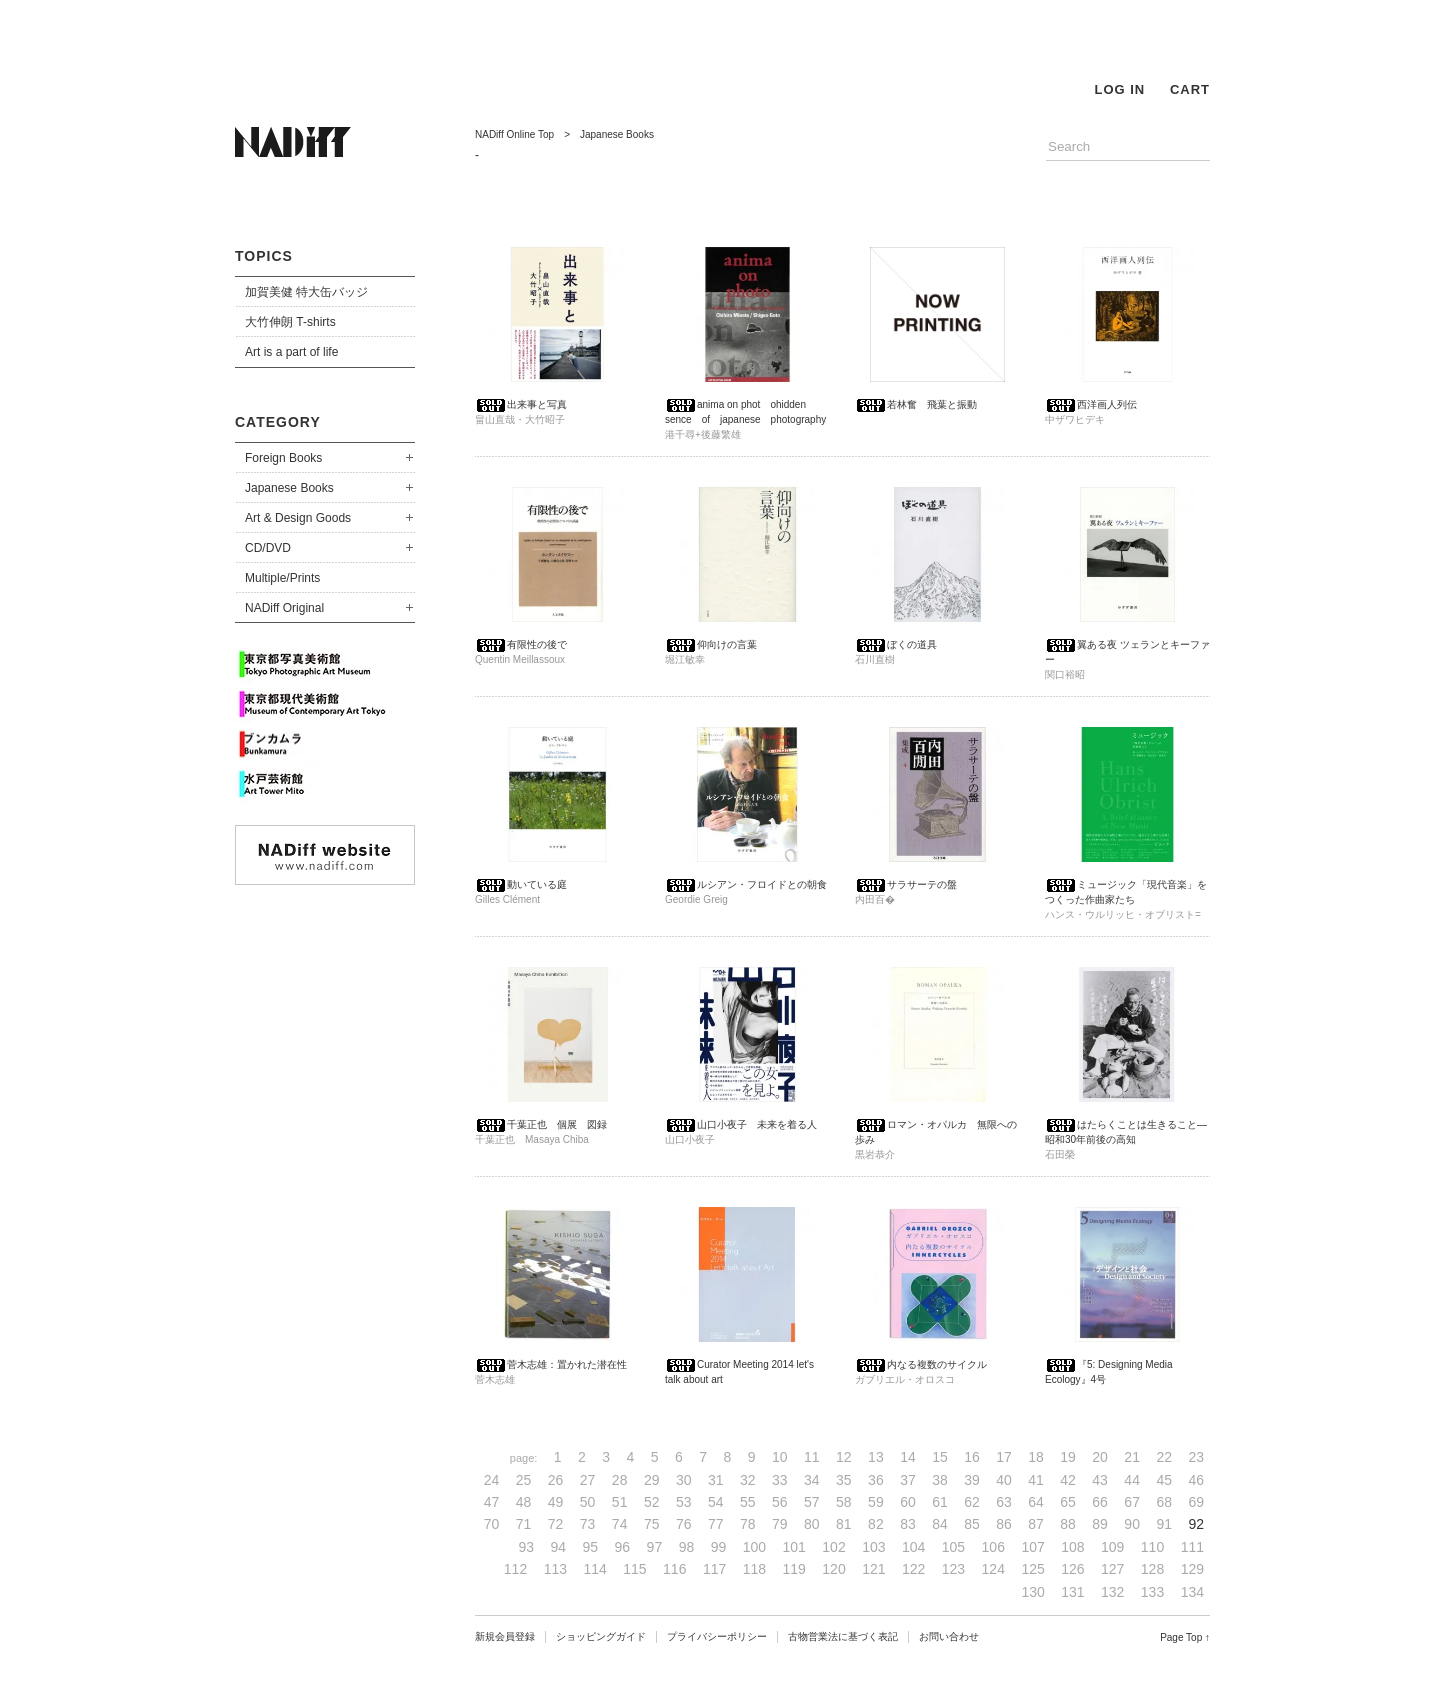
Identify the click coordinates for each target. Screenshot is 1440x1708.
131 (1072, 1592)
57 (812, 1502)
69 (1196, 1502)
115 (634, 1569)
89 (1100, 1524)
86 (1004, 1524)
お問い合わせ (949, 1636)
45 (1164, 1480)
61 (940, 1502)
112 (515, 1569)
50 (588, 1502)
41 (1036, 1480)
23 (1196, 1457)
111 (1192, 1547)
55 (748, 1502)
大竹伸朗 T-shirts (290, 322)
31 (716, 1480)
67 (1132, 1502)
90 (1132, 1524)
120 (833, 1569)
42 (1068, 1480)
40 (1004, 1480)
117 (714, 1569)
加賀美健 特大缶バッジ (306, 292)
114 (594, 1569)
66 (1100, 1502)
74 (620, 1524)
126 (1072, 1569)
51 (620, 1502)
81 (844, 1524)
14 (908, 1457)
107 (1032, 1547)
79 (780, 1524)
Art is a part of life (291, 352)
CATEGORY (278, 422)
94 (559, 1547)
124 (993, 1569)
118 (754, 1569)
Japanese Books (289, 488)
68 (1164, 1502)
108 (1072, 1547)
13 (876, 1457)
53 (684, 1502)
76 (684, 1524)
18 (1036, 1457)
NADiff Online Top (514, 134)
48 (524, 1502)
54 (716, 1502)
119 (794, 1569)
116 (674, 1569)
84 (940, 1524)
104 (913, 1547)
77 (716, 1524)
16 (972, 1457)
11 (812, 1457)
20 (1100, 1457)
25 (524, 1480)
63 (1004, 1502)
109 (1112, 1547)
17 (1004, 1457)
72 (556, 1524)
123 (953, 1569)
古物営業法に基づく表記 (843, 1636)
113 (555, 1569)
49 (556, 1502)
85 (972, 1524)
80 (812, 1524)
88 (1068, 1524)
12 (844, 1457)
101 (794, 1547)
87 (1036, 1524)
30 (684, 1480)
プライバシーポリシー (717, 1636)
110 (1152, 1547)
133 (1152, 1592)
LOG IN (1119, 89)
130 (1032, 1592)
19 (1068, 1457)
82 (876, 1524)
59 (876, 1502)
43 (1100, 1480)
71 (524, 1524)
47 (492, 1502)
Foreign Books (283, 458)
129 (1192, 1569)
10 (780, 1457)
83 (908, 1524)
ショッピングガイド (601, 1636)
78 (748, 1524)
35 (844, 1480)
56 (780, 1502)
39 (972, 1480)
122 (913, 1569)
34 (812, 1480)
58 (844, 1502)
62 (972, 1502)
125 (1032, 1569)
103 (873, 1547)
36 (876, 1480)
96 (623, 1547)
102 (833, 1547)
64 (1036, 1502)
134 (1192, 1592)
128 (1152, 1569)
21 (1132, 1457)
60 (908, 1502)
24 (492, 1480)
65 (1068, 1502)
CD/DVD (268, 548)
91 (1164, 1524)
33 (780, 1480)
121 (873, 1569)
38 (940, 1480)
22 (1164, 1457)
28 (620, 1480)
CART (1190, 89)
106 (993, 1547)
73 (588, 1524)
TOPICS (264, 256)
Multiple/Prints (282, 578)
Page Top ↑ (1185, 1637)
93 (526, 1547)
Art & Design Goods (298, 518)
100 (754, 1547)
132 (1112, 1592)
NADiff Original (284, 608)
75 (652, 1524)
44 (1132, 1480)
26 (556, 1480)
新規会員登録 (505, 1636)
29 (652, 1480)
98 (687, 1547)
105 (953, 1547)
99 (719, 1547)
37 (908, 1480)
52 (652, 1502)
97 (655, 1547)
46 (1196, 1480)
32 (748, 1480)
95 (591, 1547)
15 (940, 1457)
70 (492, 1524)
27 (588, 1480)
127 (1112, 1569)
